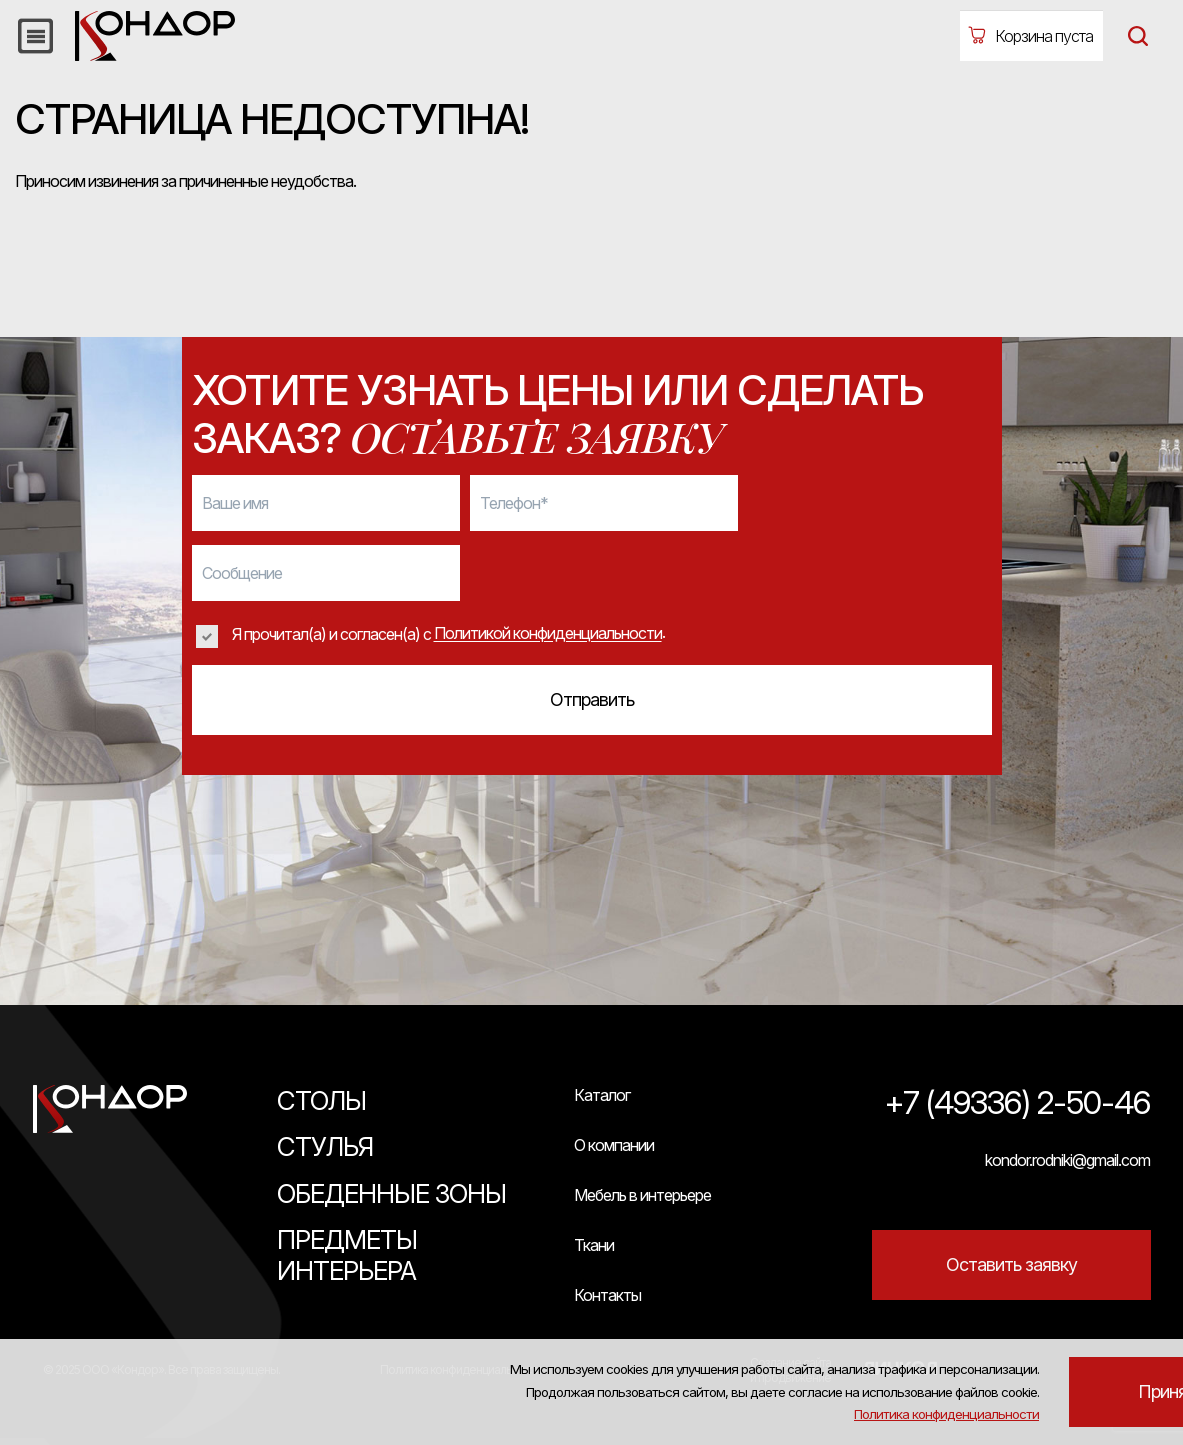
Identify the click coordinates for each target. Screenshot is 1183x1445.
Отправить (592, 699)
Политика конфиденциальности (772, 1414)
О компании (613, 1145)
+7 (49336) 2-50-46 (1017, 1103)
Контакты (606, 1295)
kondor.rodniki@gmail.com (1067, 1160)
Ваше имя (235, 503)
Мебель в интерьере (641, 1195)
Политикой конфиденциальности (548, 634)
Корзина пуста (1044, 36)
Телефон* (514, 503)
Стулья (325, 1146)
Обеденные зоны (391, 1193)
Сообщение (242, 573)
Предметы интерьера (347, 1255)
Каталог (601, 1095)
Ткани (593, 1245)
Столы (321, 1100)
